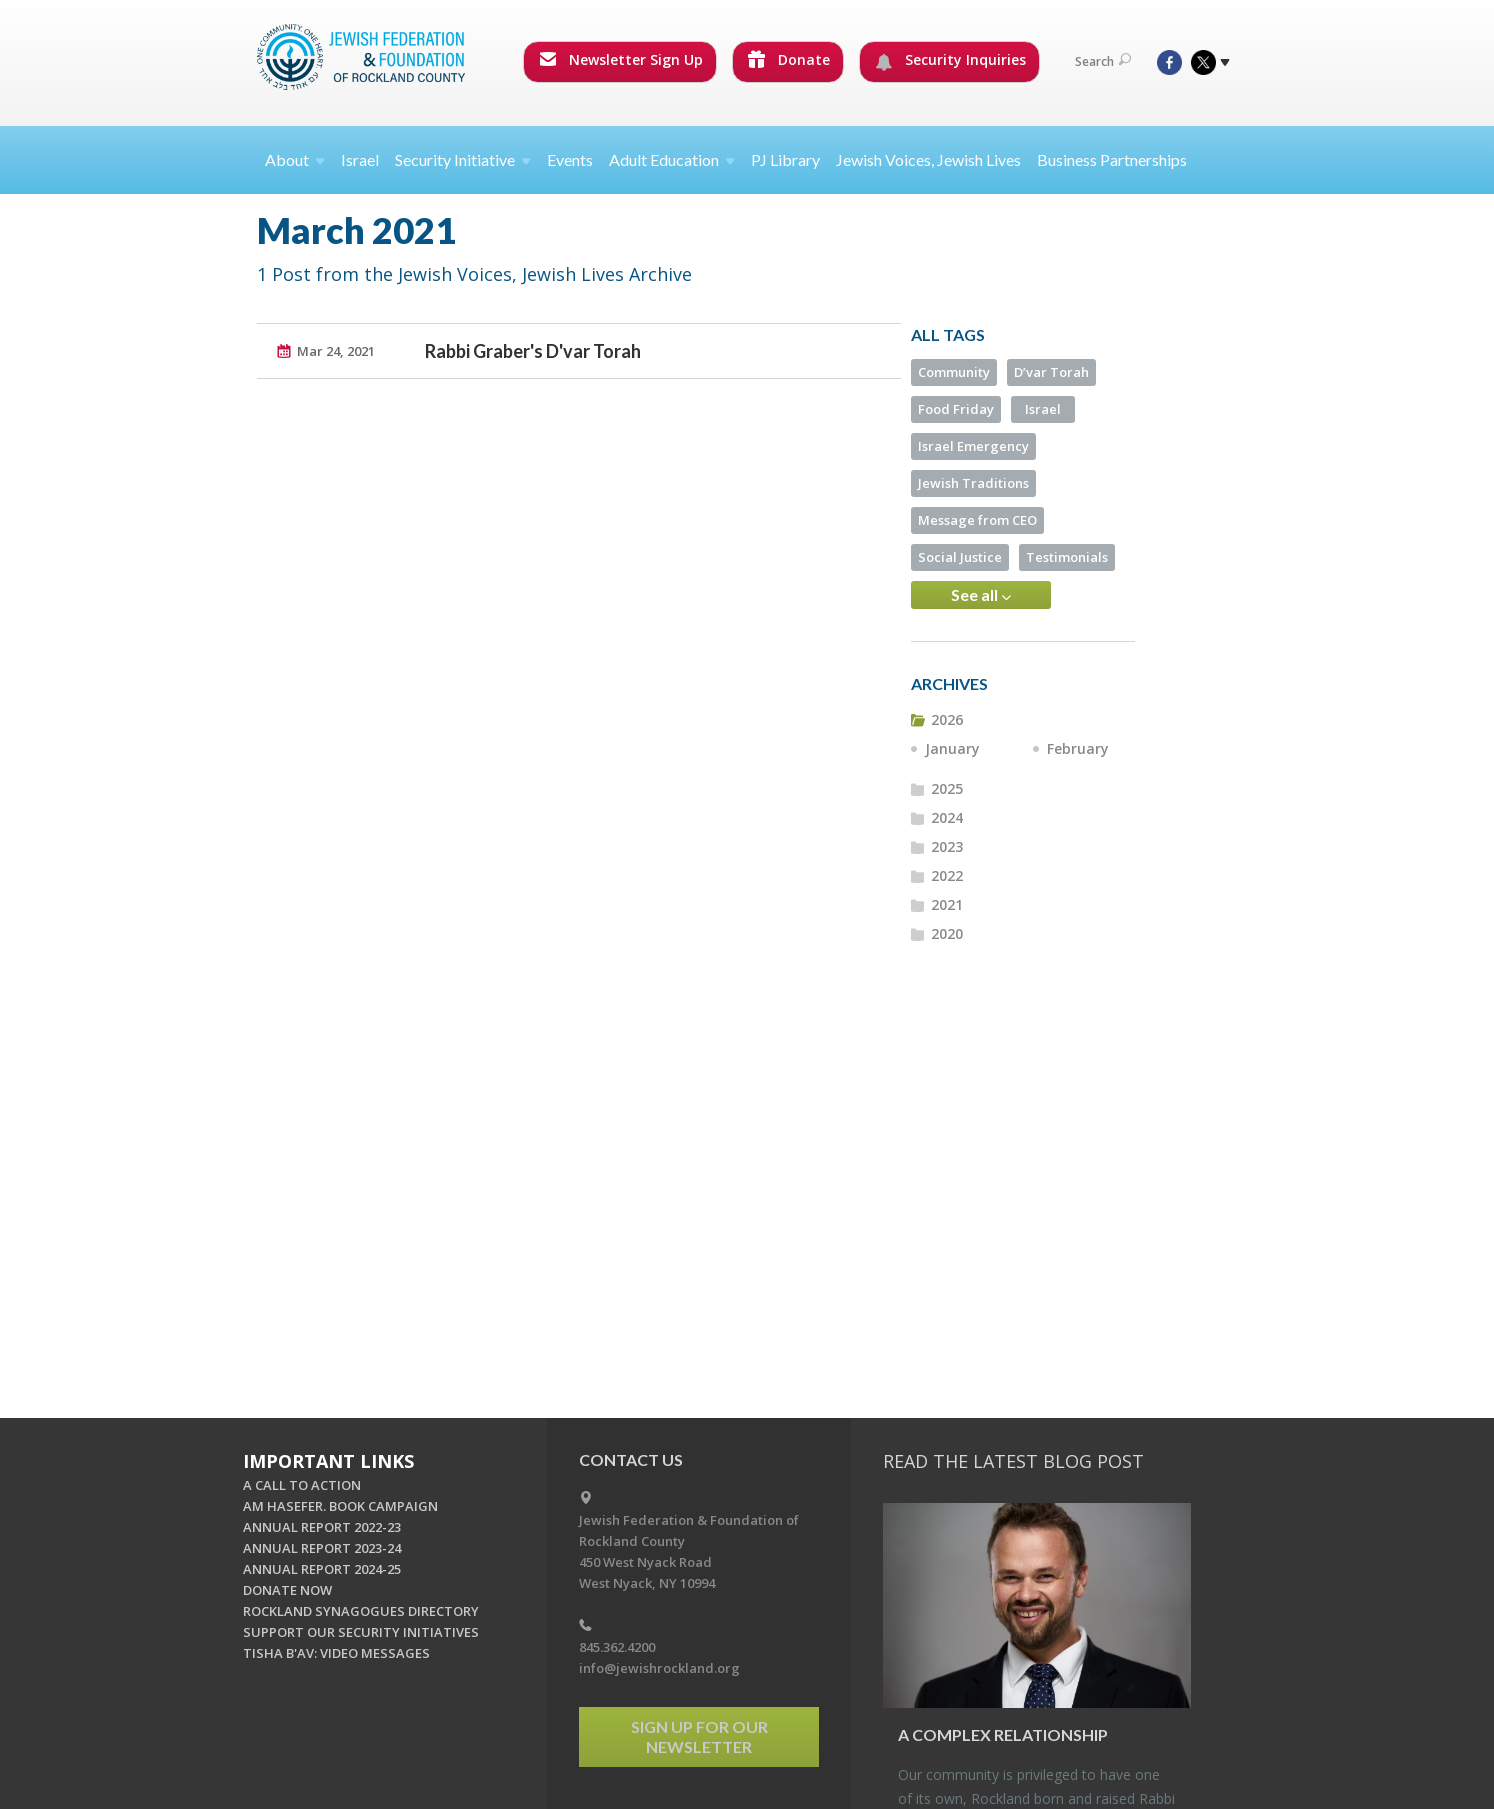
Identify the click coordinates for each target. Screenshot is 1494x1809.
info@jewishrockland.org (659, 1668)
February (1078, 748)
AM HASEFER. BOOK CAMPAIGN (340, 1506)
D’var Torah (1051, 372)
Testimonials (1067, 557)
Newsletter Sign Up (621, 59)
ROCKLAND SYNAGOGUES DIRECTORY (361, 1611)
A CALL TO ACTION (302, 1485)
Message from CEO (977, 520)
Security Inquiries (950, 60)
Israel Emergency (973, 446)
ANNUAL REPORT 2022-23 (322, 1527)
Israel (360, 159)
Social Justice (960, 557)
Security (463, 159)
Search (1103, 61)
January (952, 748)
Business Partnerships (1112, 159)
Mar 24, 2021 (336, 351)
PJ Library (785, 159)
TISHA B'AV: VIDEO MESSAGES (336, 1653)
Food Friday (956, 409)
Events (570, 159)
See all (981, 595)
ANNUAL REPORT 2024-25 (322, 1569)
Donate (789, 59)
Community (954, 372)
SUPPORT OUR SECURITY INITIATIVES (361, 1632)
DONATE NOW (287, 1590)
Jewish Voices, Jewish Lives (928, 159)
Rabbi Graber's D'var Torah (533, 351)
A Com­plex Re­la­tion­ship (1003, 1734)
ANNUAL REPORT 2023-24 (322, 1548)
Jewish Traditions (973, 483)
